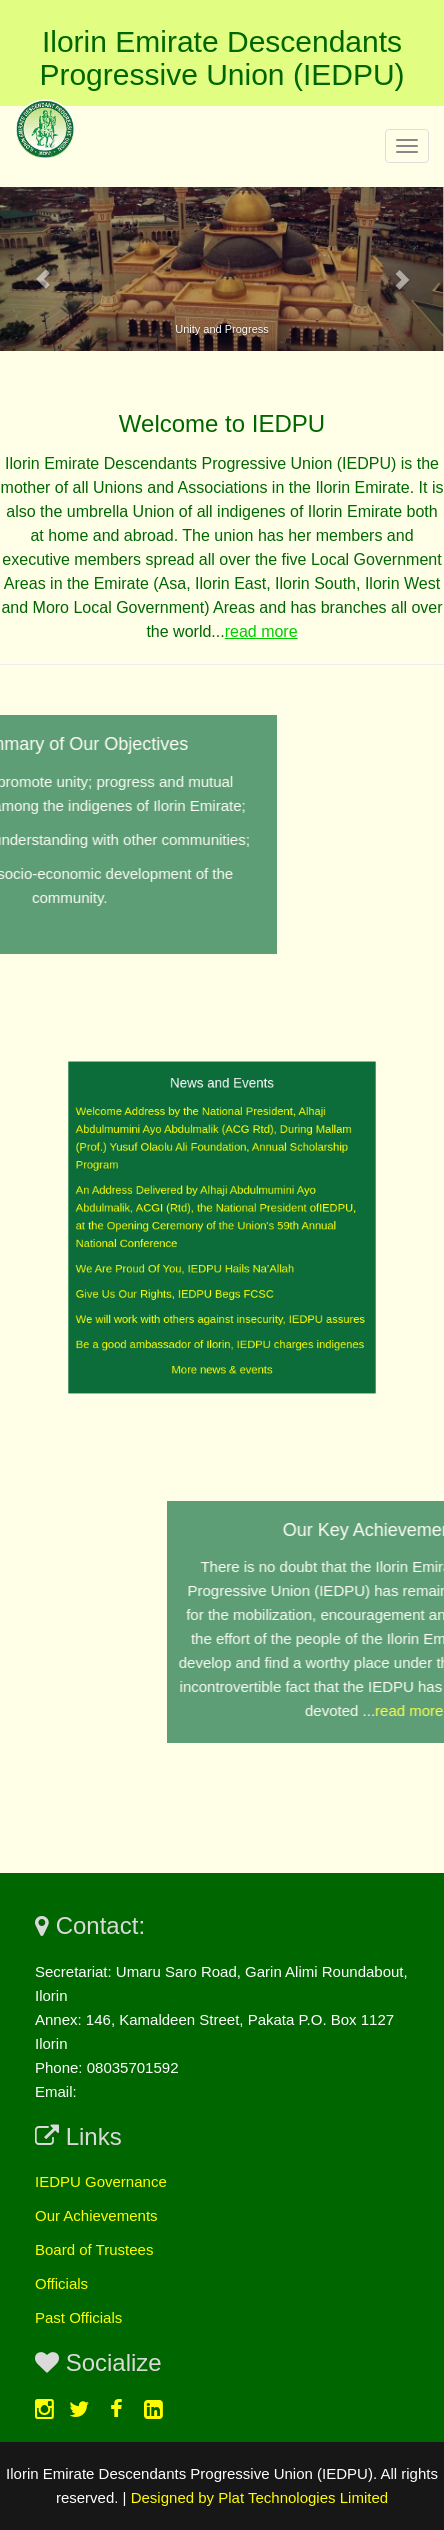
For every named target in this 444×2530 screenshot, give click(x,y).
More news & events (222, 1348)
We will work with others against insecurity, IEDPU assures (221, 1305)
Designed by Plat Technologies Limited (259, 2497)
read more (261, 631)
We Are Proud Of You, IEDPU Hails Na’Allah (190, 1262)
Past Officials (78, 2317)
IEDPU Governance (101, 2181)
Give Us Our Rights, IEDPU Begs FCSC (182, 1283)
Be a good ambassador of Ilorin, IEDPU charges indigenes (220, 1327)
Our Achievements (96, 2215)
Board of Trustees (94, 2249)
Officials (61, 2283)
